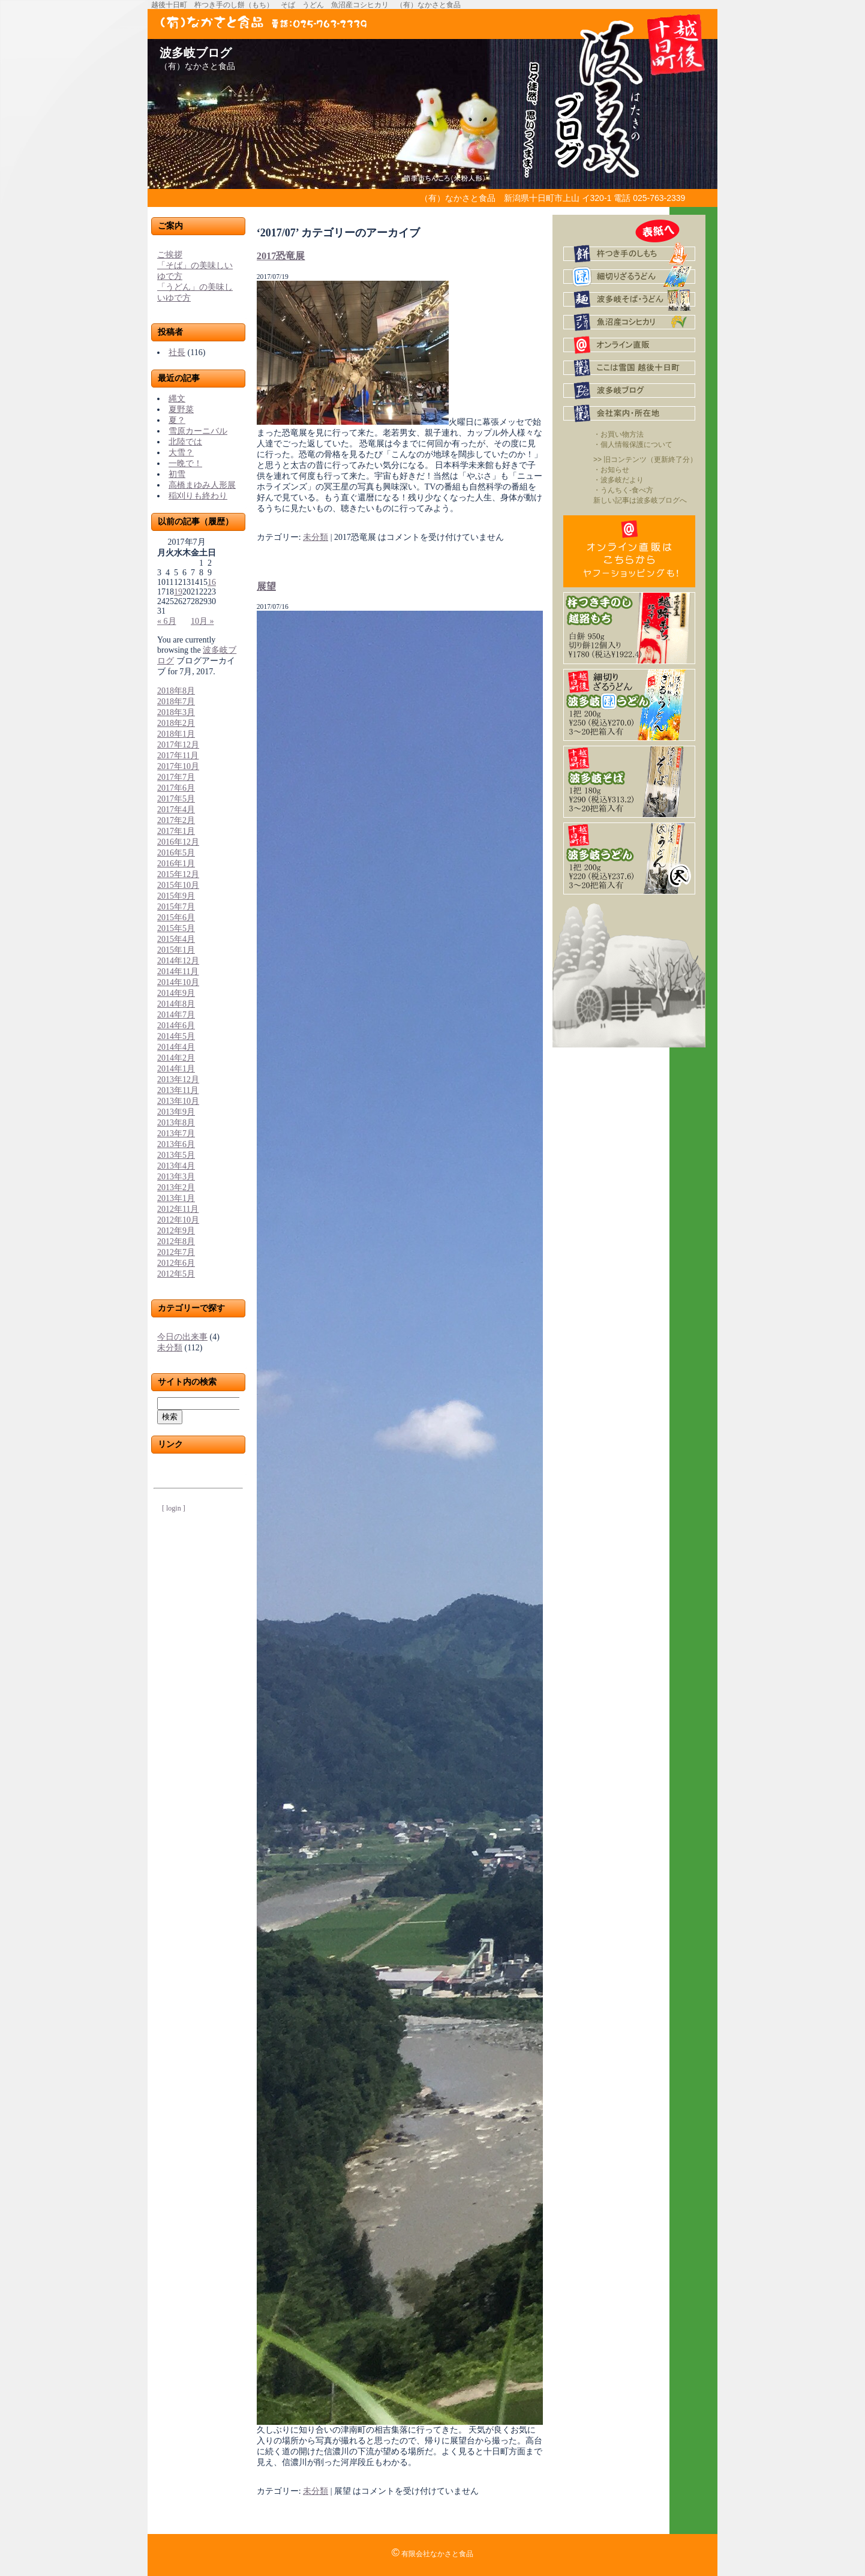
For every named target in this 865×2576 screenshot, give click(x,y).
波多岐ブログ (196, 52)
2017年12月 (178, 744)
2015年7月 (176, 906)
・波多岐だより (618, 480)
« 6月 (166, 621)
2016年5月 (176, 852)
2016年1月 (176, 863)
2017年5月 (176, 798)
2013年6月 (176, 1144)
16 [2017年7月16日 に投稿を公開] (212, 582)
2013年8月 (176, 1122)
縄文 (177, 398)
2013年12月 (178, 1079)
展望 (266, 586)
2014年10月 (178, 982)
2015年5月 (176, 928)
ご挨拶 (169, 254)
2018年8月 (176, 690)
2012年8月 (176, 1241)
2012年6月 (176, 1263)
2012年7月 (176, 1252)
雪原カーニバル (198, 431)
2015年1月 (176, 949)
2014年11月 (178, 971)
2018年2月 (176, 723)
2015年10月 (178, 885)
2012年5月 (176, 1273)
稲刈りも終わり (198, 495)
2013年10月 (178, 1101)
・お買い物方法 (618, 434)
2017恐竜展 (281, 256)
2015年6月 (176, 917)
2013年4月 (176, 1165)
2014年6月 (176, 1025)
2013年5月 (176, 1155)
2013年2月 (176, 1187)
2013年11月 (178, 1090)
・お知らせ (611, 470)
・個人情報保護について (632, 444)
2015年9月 (176, 895)
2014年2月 (176, 1057)
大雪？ (181, 452)
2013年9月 (176, 1111)
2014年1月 (176, 1068)
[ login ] (173, 1508)
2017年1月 (176, 831)
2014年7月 (176, 1014)
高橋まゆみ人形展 (202, 485)
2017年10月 (178, 766)
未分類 (169, 1347)
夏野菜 (181, 409)
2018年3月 (176, 712)
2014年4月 (176, 1047)
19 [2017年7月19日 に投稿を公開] (178, 591)
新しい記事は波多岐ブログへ (640, 500)
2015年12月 (178, 874)
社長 (177, 352)
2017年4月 (176, 809)
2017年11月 (178, 755)
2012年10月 (178, 1219)
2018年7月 (176, 701)
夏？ (177, 420)
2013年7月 (176, 1133)
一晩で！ (185, 463)
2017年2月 (176, 820)
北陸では (185, 441)
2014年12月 (178, 960)
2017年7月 (176, 777)
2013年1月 (176, 1198)
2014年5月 (176, 1036)
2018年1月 (176, 733)
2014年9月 (176, 993)
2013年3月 (176, 1176)
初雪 (177, 474)
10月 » (202, 621)
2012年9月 (176, 1230)
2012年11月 (178, 1209)
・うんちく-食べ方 (623, 490)
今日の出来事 (182, 1336)
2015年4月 (176, 939)
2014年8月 (176, 1003)
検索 (170, 1416)
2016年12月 (178, 841)
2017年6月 (176, 787)
